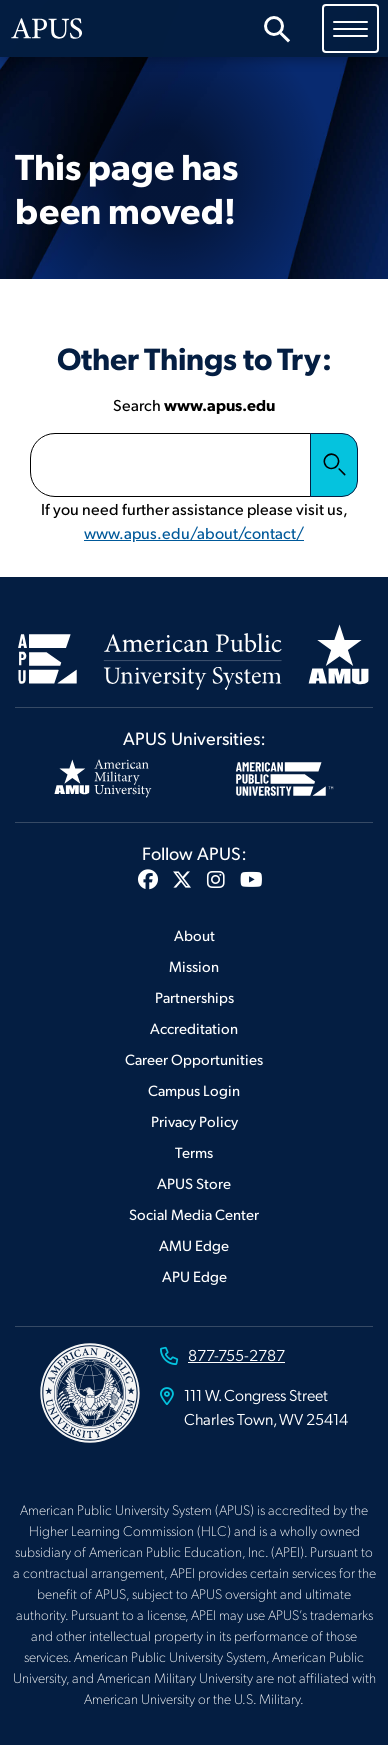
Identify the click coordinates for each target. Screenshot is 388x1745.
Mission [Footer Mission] (194, 965)
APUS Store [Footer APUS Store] (194, 1182)
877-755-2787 (236, 1354)
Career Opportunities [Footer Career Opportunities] (194, 1058)
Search (334, 465)
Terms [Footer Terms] (194, 1151)
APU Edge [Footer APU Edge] (194, 1275)
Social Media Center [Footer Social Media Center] (194, 1213)
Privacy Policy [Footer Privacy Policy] (194, 1120)
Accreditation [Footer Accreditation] (194, 1027)
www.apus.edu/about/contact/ (194, 532)
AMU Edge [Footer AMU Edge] (194, 1244)
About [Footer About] (194, 934)
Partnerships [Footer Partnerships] (194, 996)
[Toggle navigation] (350, 28)
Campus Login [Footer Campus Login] (194, 1089)
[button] (148, 879)
